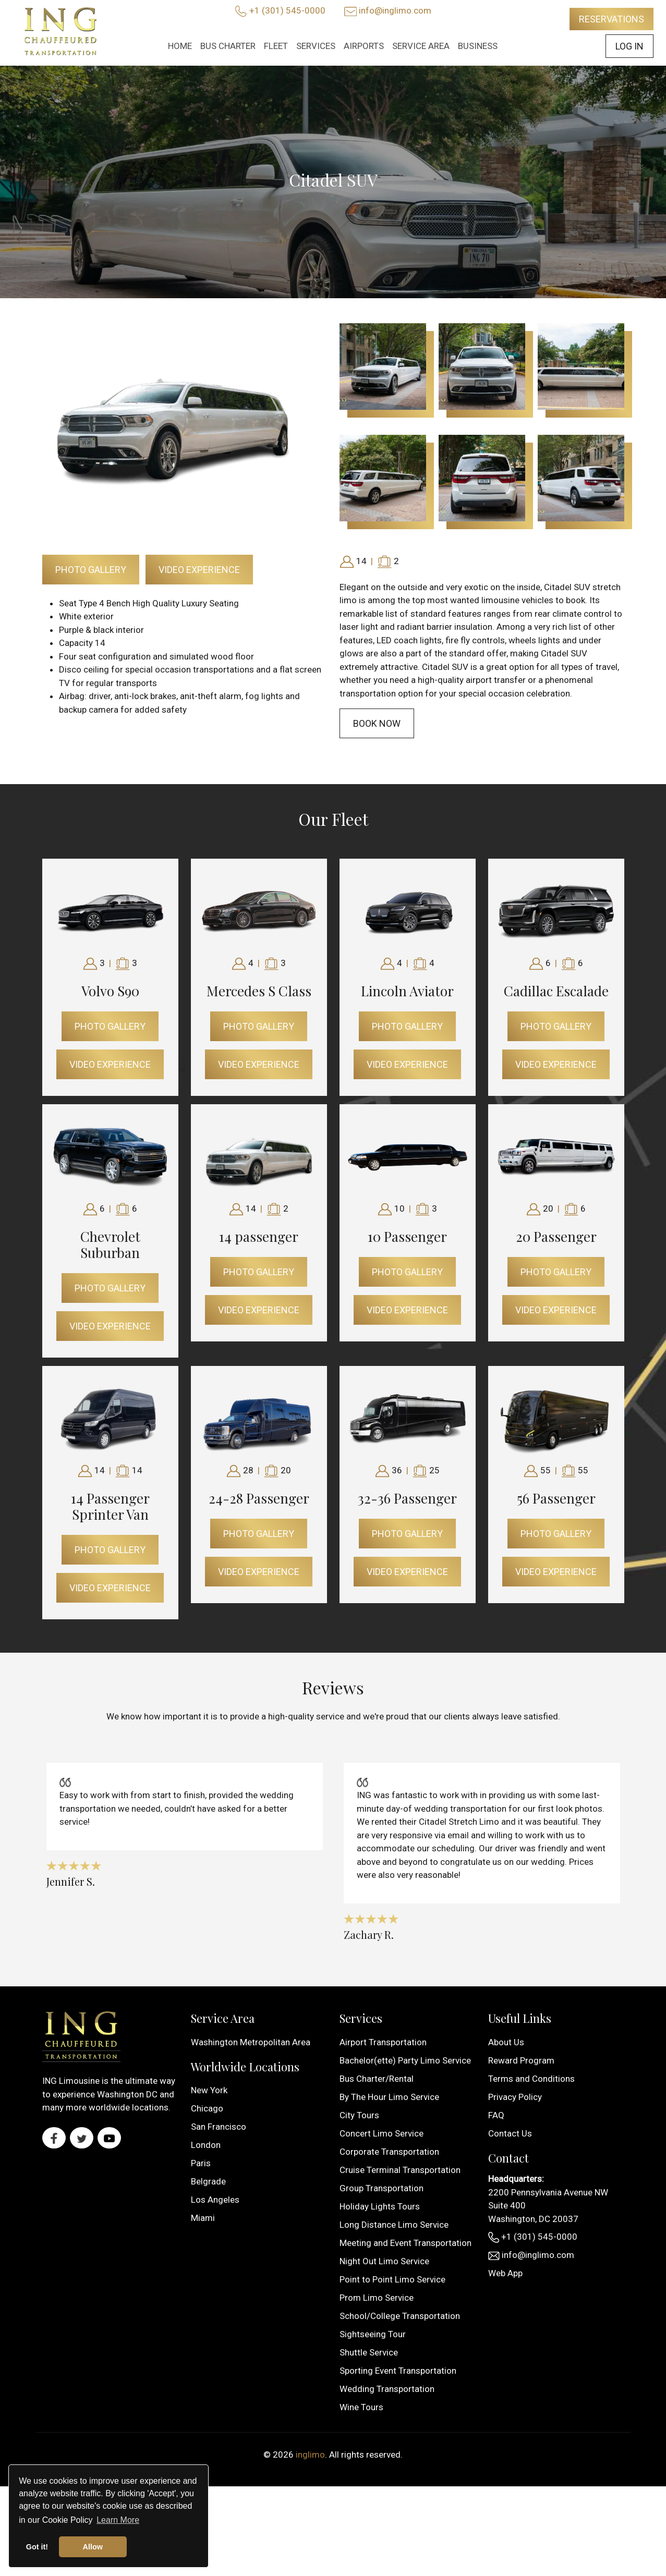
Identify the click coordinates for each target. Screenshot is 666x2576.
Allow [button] (93, 2547)
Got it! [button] (37, 2547)
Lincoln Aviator (407, 991)
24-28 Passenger (259, 1498)
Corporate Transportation (389, 2151)
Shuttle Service (369, 2352)
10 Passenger (407, 1236)
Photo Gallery (90, 569)
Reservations (611, 19)
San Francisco (218, 2126)
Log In (629, 46)
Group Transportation (381, 2188)
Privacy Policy (515, 2097)
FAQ (496, 2115)
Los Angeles (215, 2199)
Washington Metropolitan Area (250, 2042)
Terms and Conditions (531, 2078)
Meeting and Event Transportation (405, 2243)
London (206, 2145)
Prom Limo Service (377, 2297)
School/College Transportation (400, 2316)
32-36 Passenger (407, 1498)
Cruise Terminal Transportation (400, 2170)
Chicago (207, 2108)
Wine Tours (361, 2407)
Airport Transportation (383, 2042)
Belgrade (208, 2181)
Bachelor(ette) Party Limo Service (405, 2060)
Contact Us (510, 2133)
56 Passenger (556, 1498)
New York (209, 2090)
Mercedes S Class (259, 991)
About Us (506, 2042)
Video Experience (199, 569)
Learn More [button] (117, 2520)
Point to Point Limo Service (392, 2279)
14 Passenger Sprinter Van (110, 1506)
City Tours (359, 2115)
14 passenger (258, 1236)
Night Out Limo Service (384, 2261)
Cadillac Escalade (556, 991)
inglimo (310, 2454)
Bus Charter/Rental (377, 2078)
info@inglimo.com (395, 10)
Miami (203, 2218)
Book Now (377, 723)
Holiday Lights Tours (380, 2206)
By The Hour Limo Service (389, 2097)
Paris (201, 2163)
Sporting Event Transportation (398, 2370)
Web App (505, 2273)
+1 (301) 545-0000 (287, 10)
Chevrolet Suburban (110, 1244)
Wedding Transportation (387, 2389)
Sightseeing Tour (373, 2334)
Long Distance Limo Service (394, 2224)
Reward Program (521, 2060)
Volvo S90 (110, 991)
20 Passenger (556, 1236)
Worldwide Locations (245, 2066)
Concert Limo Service (381, 2133)
